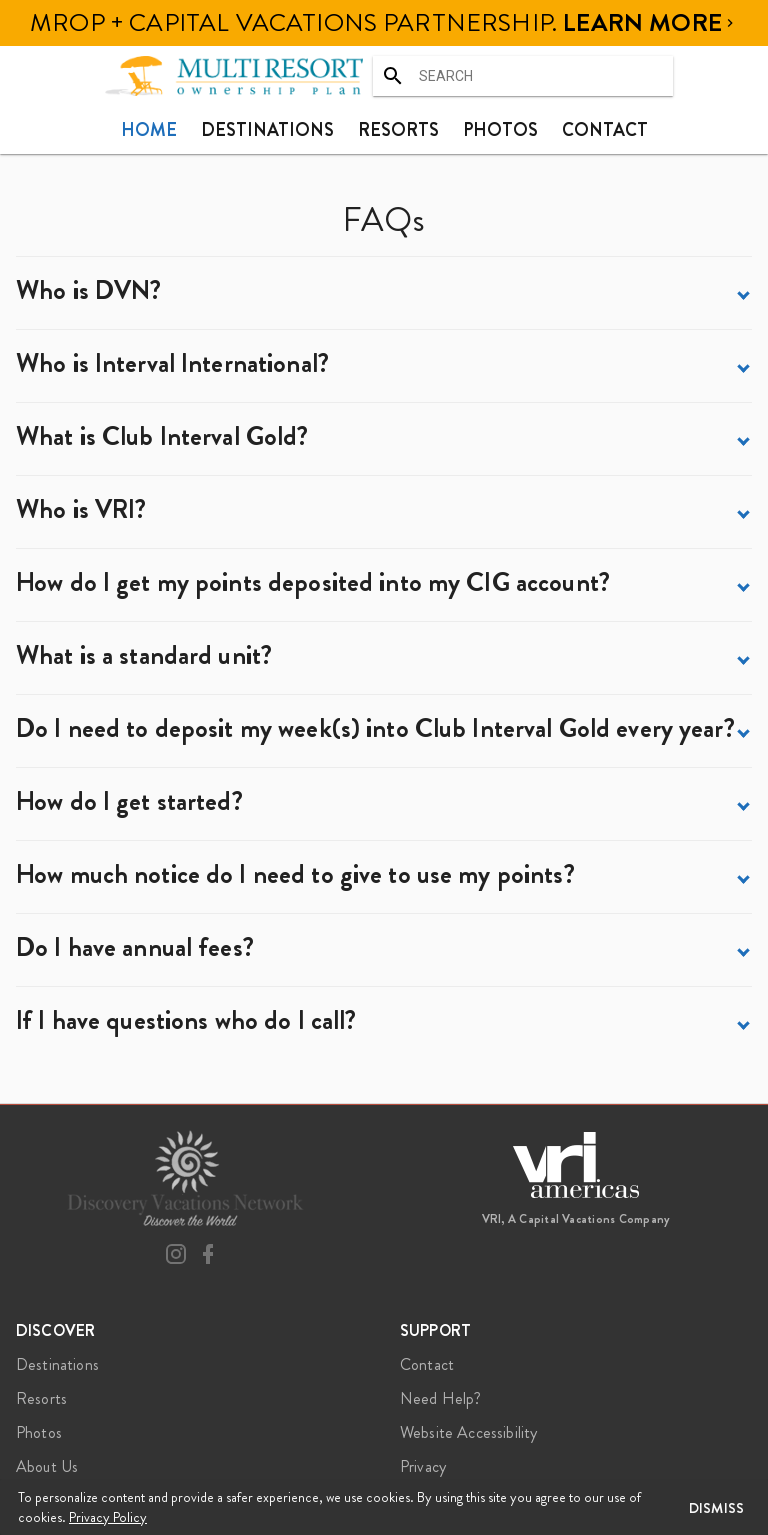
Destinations (267, 130)
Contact (605, 130)
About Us (47, 1466)
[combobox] (523, 76)
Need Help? (441, 1398)
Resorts (398, 130)
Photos (500, 130)
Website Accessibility (468, 1432)
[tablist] (384, 130)
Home (149, 130)
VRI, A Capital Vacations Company (576, 1219)
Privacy (423, 1466)
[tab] (149, 130)
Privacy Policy (108, 1517)
